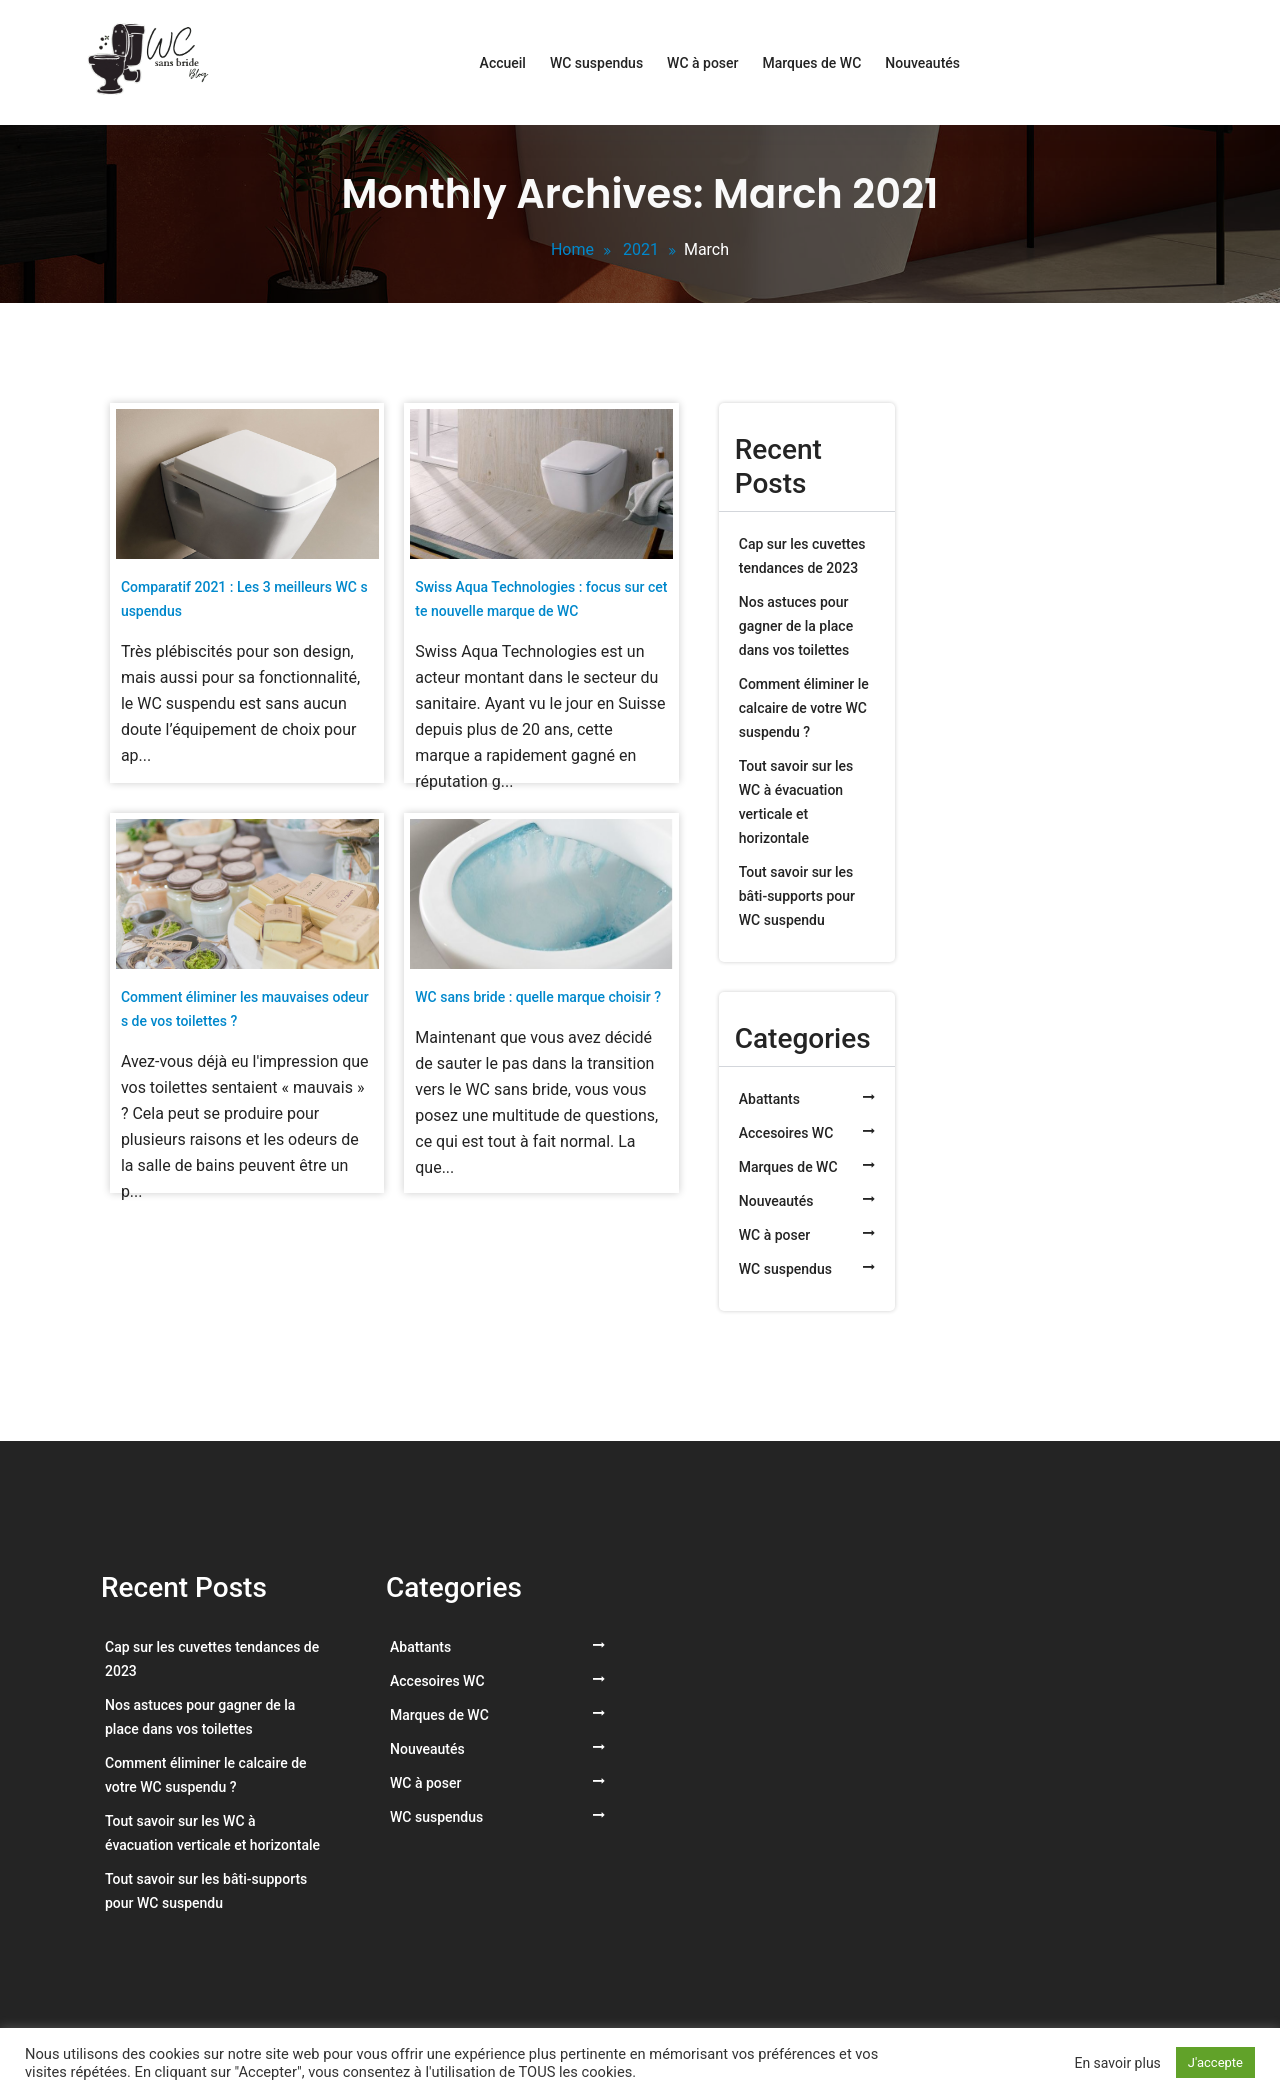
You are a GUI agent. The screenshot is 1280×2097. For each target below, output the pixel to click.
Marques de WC (811, 63)
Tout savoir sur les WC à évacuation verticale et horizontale (796, 802)
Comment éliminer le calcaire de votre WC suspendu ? (804, 708)
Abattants (769, 1099)
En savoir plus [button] (1117, 2063)
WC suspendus (596, 63)
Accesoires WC (786, 1133)
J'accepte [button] (1215, 2062)
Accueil (503, 63)
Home (572, 249)
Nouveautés (922, 63)
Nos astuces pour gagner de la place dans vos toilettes (796, 626)
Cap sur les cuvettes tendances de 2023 (802, 556)
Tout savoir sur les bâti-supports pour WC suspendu (797, 896)
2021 (641, 249)
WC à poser (702, 63)
